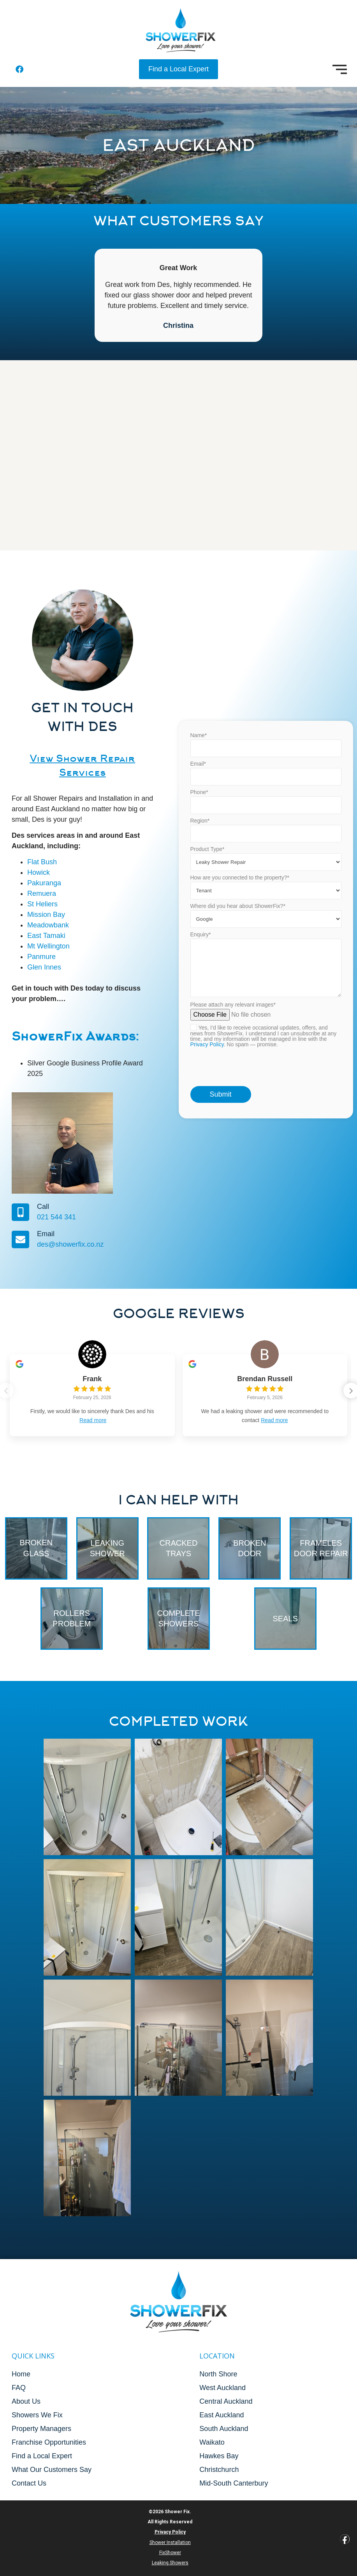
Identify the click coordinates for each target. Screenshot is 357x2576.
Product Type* (266, 925)
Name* (266, 813)
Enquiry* (266, 1033)
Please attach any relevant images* (266, 1113)
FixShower (170, 2552)
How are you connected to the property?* (266, 953)
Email (19, 1234)
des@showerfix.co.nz (44, 1244)
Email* (266, 841)
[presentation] (249, 1134)
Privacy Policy (207, 1111)
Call (17, 1206)
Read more (92, 1420)
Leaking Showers (170, 2562)
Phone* (266, 870)
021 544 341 (30, 1217)
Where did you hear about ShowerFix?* (266, 982)
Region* (266, 898)
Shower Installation (170, 2542)
